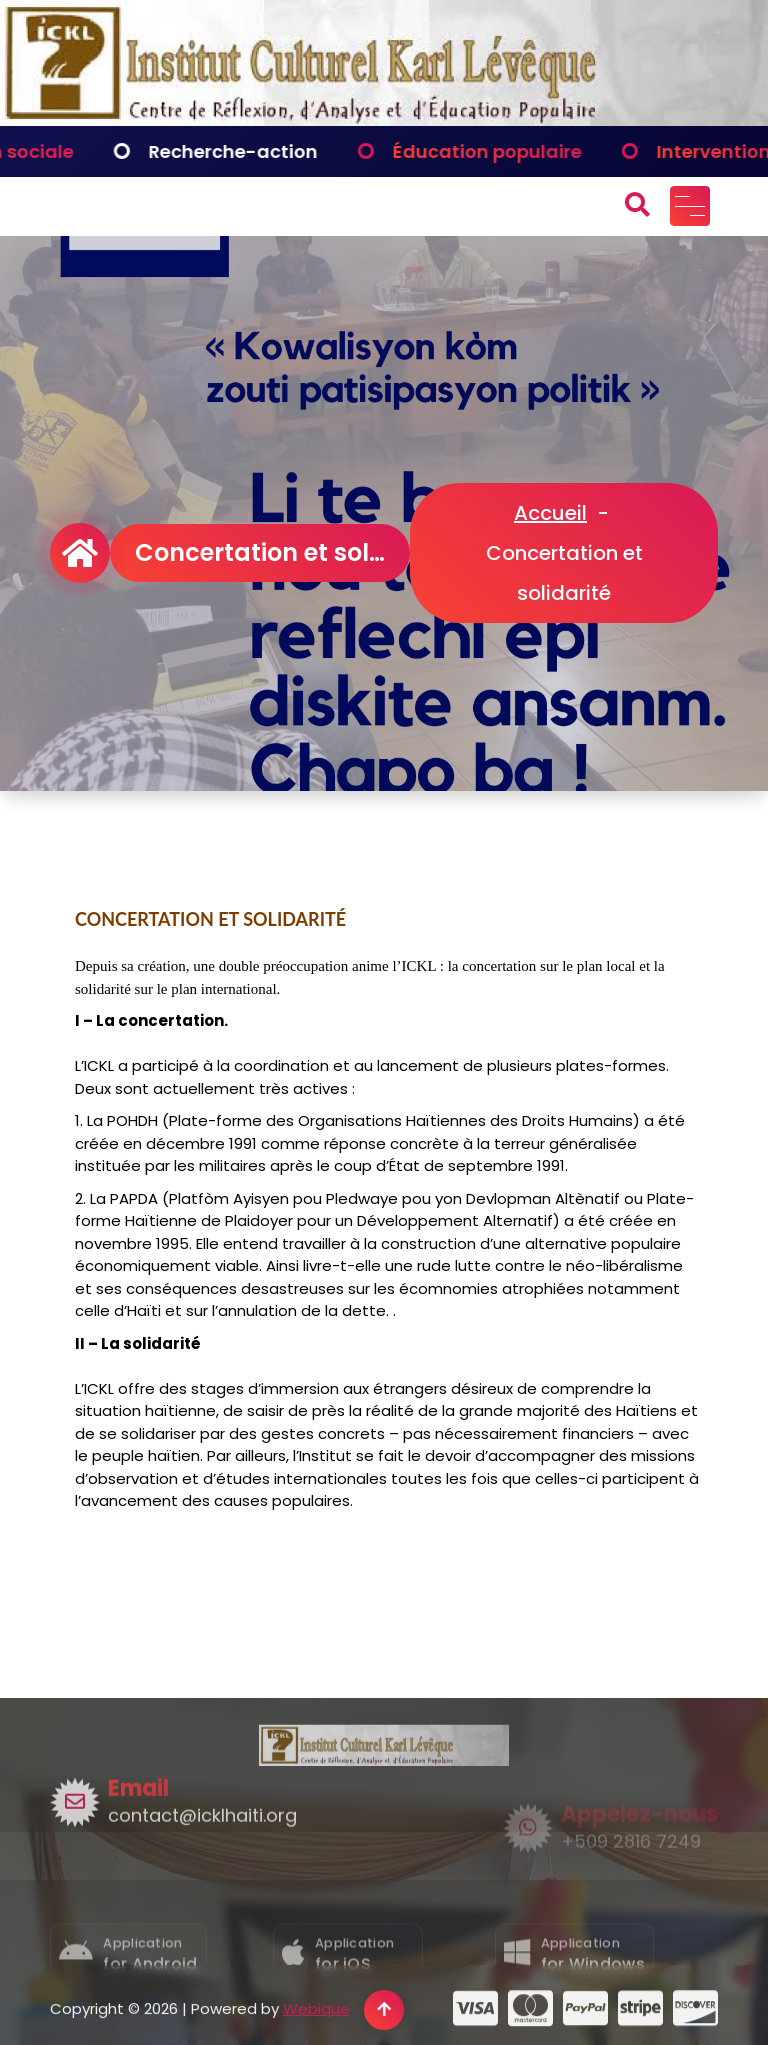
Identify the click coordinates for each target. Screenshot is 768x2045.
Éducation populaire (528, 151)
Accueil (550, 513)
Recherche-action (274, 151)
